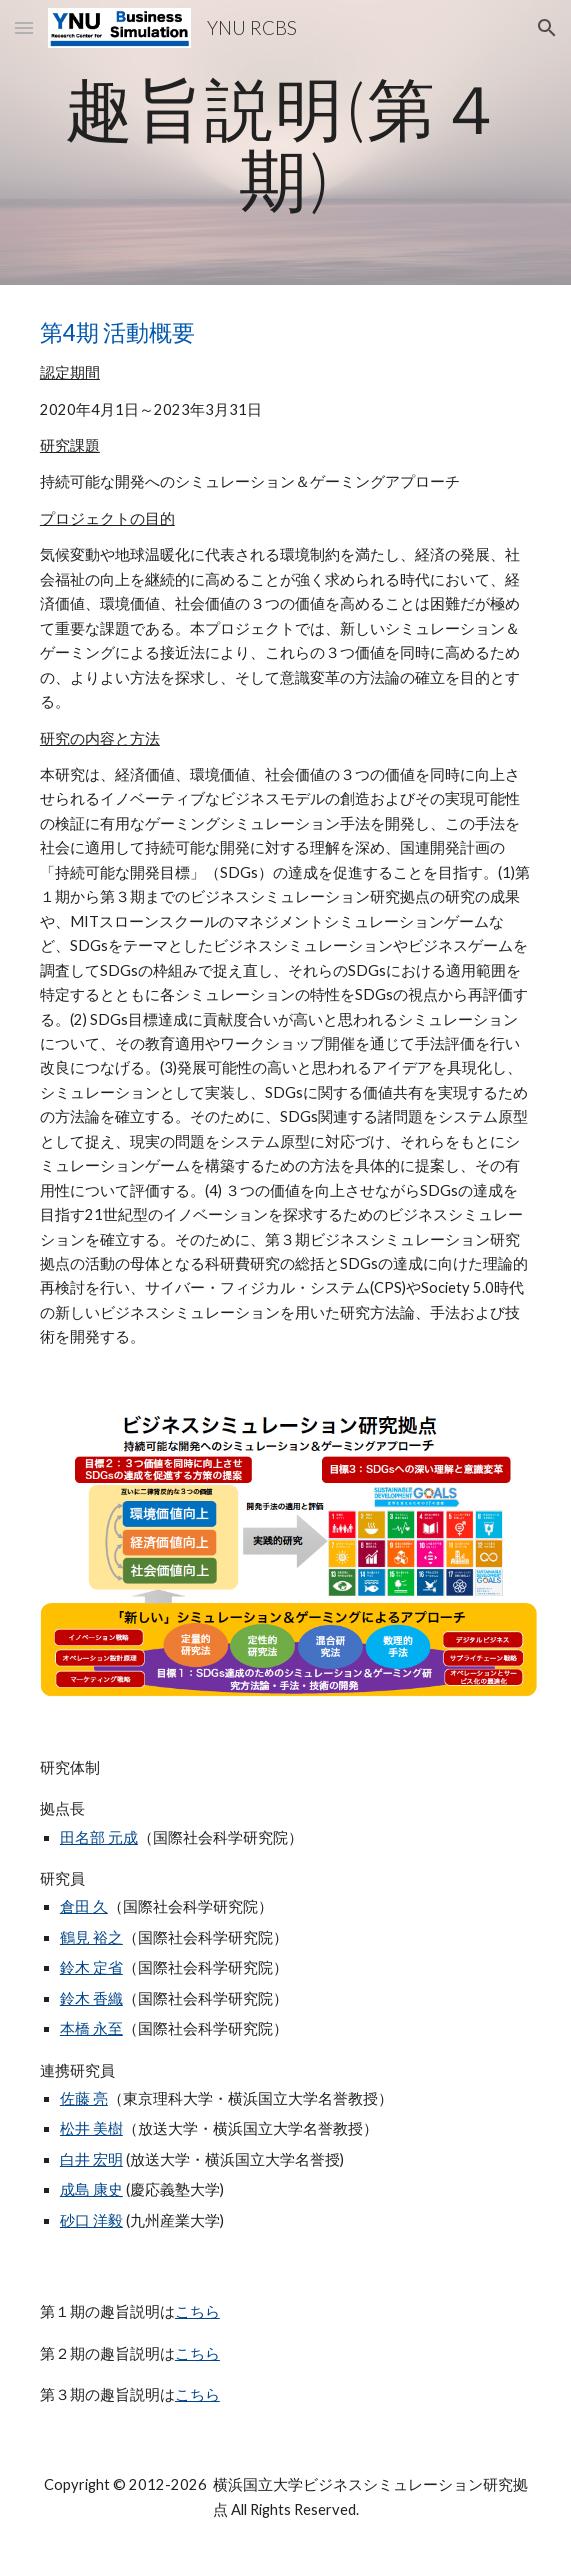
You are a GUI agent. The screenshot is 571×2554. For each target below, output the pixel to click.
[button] (24, 27)
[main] (285, 142)
